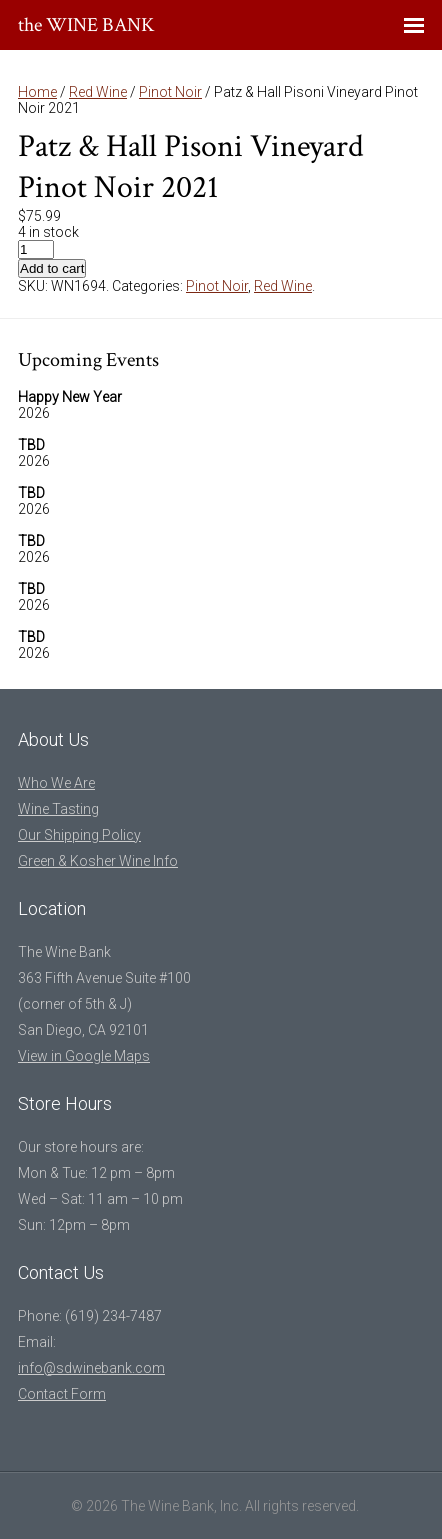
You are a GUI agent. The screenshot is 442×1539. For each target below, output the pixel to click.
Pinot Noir (170, 92)
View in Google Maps (84, 1056)
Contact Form (62, 1394)
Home (37, 92)
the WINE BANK (86, 25)
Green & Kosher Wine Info (98, 861)
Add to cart (52, 268)
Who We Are (56, 783)
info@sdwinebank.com (91, 1368)
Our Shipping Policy (79, 835)
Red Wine (98, 92)
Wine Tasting (58, 809)
